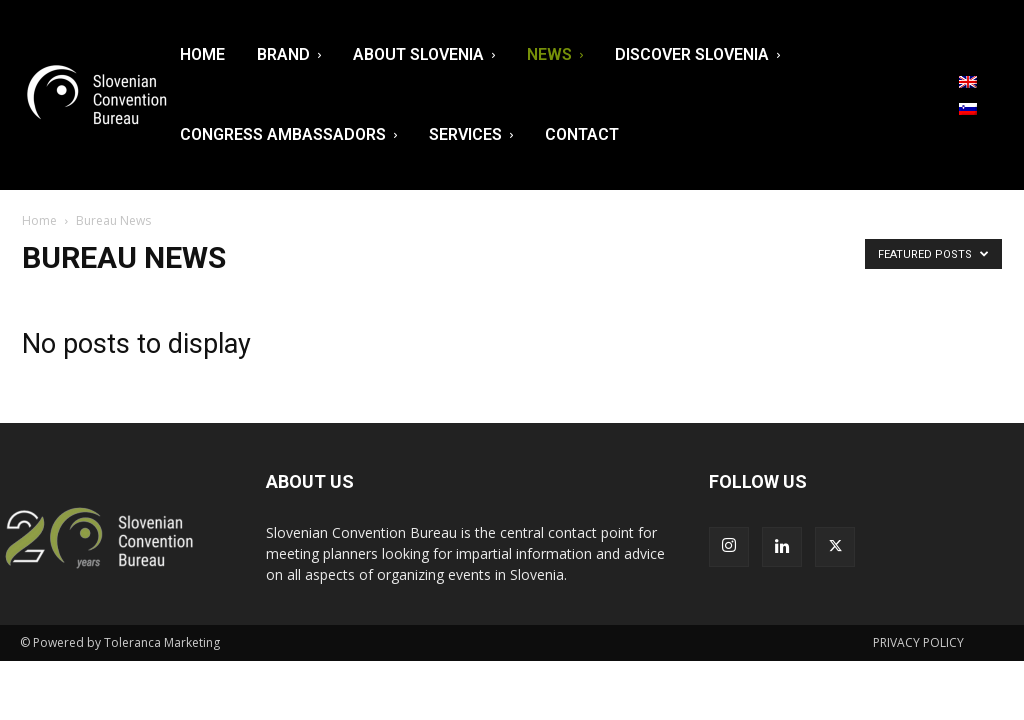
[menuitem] (968, 82)
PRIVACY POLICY (918, 642)
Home (39, 220)
